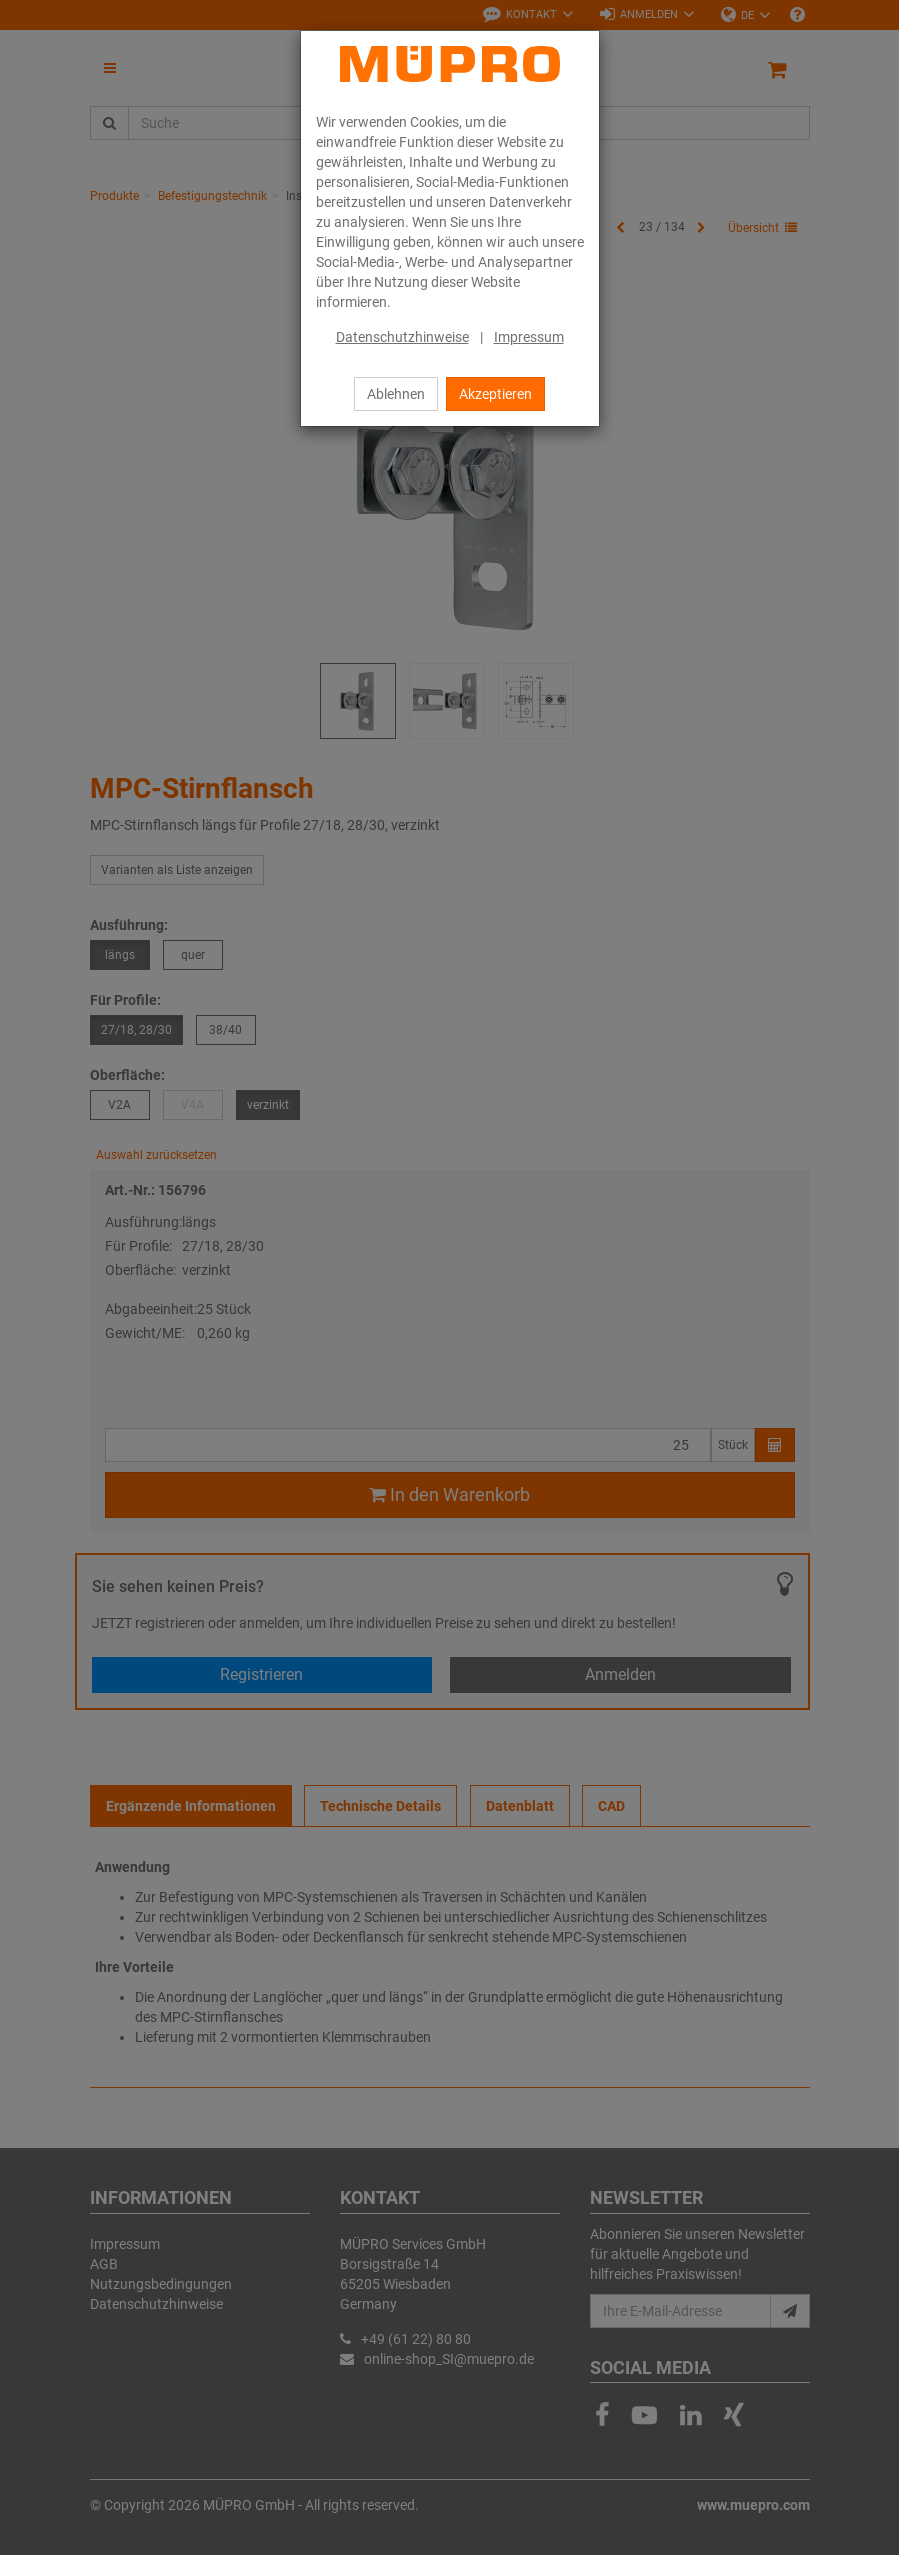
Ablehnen (396, 394)
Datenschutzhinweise (402, 337)
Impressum (529, 337)
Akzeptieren (495, 394)
